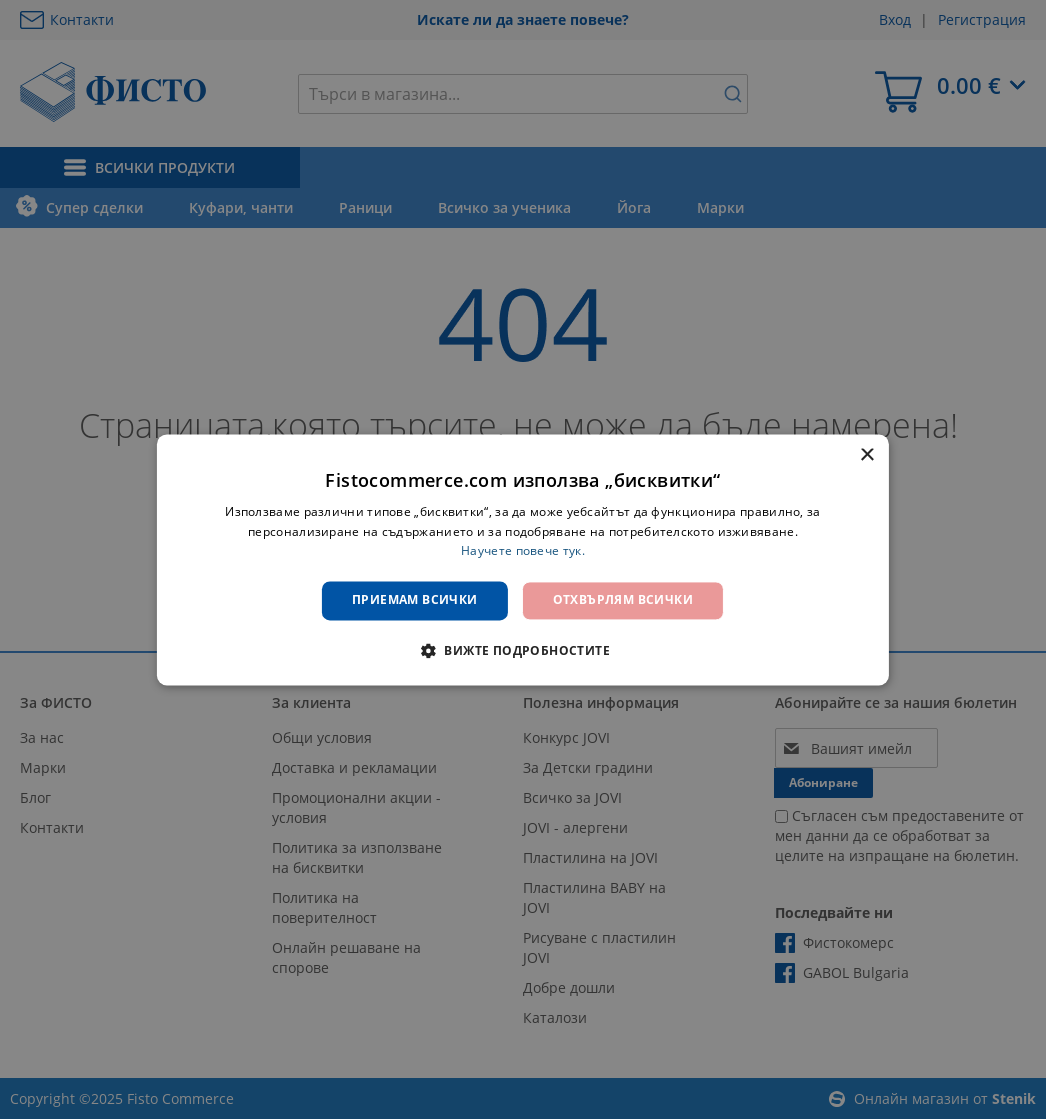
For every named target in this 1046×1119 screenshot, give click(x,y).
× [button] (866, 455)
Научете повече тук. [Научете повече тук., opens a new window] (523, 551)
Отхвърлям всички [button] (623, 600)
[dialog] (523, 559)
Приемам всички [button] (415, 600)
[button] (523, 650)
